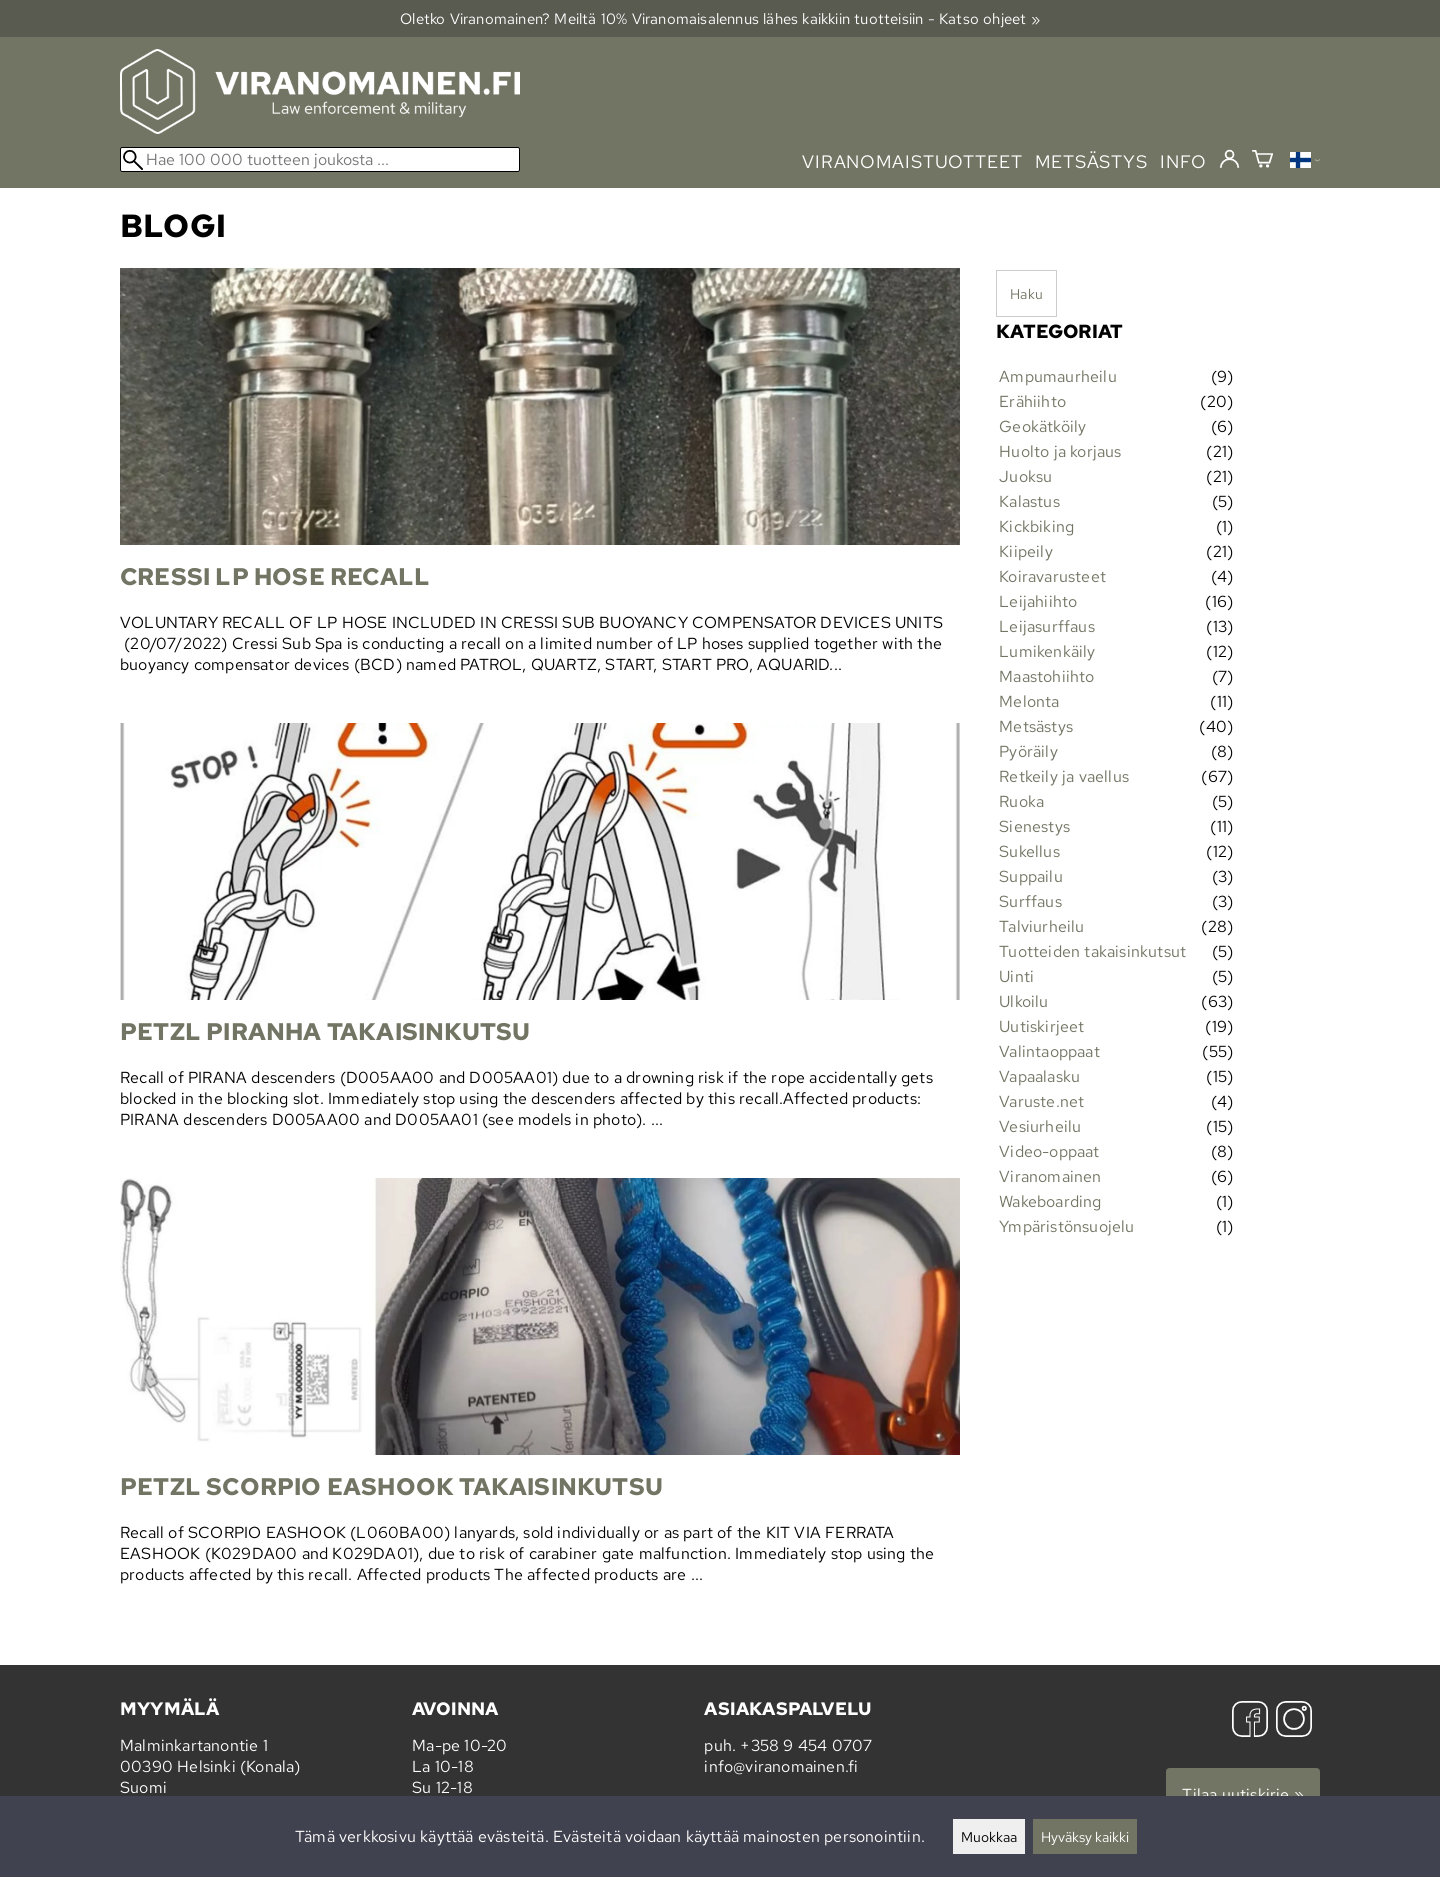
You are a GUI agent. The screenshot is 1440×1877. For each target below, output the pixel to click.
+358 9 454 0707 (806, 1745)
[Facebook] (1250, 1721)
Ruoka (1021, 801)
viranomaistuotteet (912, 161)
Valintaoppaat (1049, 1051)
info (1183, 161)
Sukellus (1029, 851)
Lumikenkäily (1047, 651)
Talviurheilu (1041, 926)
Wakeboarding (1050, 1201)
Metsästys (1036, 726)
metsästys (1091, 161)
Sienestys (1034, 826)
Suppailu (1031, 876)
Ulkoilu (1023, 1001)
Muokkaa (989, 1836)
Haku (1026, 293)
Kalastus (1029, 501)
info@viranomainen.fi (781, 1766)
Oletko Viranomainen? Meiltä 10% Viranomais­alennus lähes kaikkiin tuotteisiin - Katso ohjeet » (720, 18)
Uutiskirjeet (1041, 1026)
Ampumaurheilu (1058, 376)
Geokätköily (1042, 426)
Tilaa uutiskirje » (1243, 1794)
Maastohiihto (1046, 676)
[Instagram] (1294, 1721)
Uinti (1016, 976)
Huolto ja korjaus (1060, 451)
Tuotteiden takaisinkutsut (1092, 951)
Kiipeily (1026, 551)
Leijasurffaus (1047, 626)
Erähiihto (1032, 401)
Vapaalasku (1039, 1076)
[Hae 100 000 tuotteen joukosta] (320, 159)
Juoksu (1025, 476)
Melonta (1029, 701)
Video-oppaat (1049, 1151)
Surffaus (1030, 901)
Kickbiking (1036, 526)
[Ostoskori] (1262, 161)
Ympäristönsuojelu (1066, 1226)
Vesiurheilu (1040, 1126)
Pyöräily (1028, 751)
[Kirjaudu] (1229, 160)
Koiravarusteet (1052, 576)
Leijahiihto (1038, 601)
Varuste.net (1041, 1101)
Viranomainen (1050, 1176)
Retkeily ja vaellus (1064, 776)
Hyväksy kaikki (1085, 1836)
